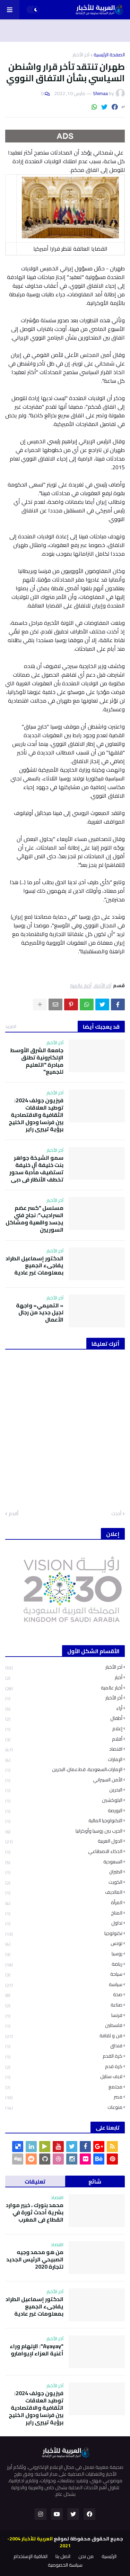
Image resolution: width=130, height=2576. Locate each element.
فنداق (63, 2045)
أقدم (13, 1513)
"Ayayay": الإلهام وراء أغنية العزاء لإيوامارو (36, 2350)
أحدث (116, 1513)
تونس (63, 1943)
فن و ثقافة (63, 2035)
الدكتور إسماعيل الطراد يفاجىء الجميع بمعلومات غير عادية (34, 1265)
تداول (63, 1923)
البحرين (63, 1790)
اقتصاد (63, 1749)
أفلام (63, 1739)
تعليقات (35, 2181)
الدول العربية (63, 1841)
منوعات (63, 2107)
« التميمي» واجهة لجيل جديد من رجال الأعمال (39, 1312)
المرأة (63, 1902)
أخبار (63, 1677)
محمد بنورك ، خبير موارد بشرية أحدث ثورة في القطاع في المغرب (34, 2212)
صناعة (63, 2005)
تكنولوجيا (63, 1933)
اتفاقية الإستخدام (30, 2556)
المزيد (10, 1026)
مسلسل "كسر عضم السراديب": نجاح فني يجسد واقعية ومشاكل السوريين (34, 1218)
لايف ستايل (63, 2076)
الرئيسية (109, 2556)
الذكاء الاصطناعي (63, 1851)
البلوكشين (63, 1800)
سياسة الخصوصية (65, 2565)
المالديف (63, 1892)
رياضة (63, 1964)
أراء (63, 1708)
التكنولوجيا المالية (63, 1820)
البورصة (63, 1810)
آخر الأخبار (80, 54)
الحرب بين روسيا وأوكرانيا (63, 1831)
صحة (63, 1994)
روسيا (63, 1953)
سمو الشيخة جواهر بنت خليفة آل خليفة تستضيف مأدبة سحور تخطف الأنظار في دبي (36, 1168)
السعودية (63, 1861)
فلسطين (63, 2025)
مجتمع (63, 2087)
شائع (94, 2181)
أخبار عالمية (81, 985)
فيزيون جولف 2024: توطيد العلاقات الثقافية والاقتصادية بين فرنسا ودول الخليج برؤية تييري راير (36, 1115)
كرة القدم (63, 2056)
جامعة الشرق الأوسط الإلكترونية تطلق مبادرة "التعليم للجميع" (36, 1061)
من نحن (86, 2556)
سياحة (63, 1974)
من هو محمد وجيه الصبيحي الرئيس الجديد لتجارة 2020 (34, 2259)
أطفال (63, 1718)
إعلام (63, 1728)
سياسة (63, 1984)
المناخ (63, 1913)
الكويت (63, 1882)
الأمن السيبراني (63, 1780)
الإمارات (63, 1759)
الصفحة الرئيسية (109, 54)
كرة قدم (63, 2066)
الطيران (63, 1872)
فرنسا (63, 2015)
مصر (63, 2097)
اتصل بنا (62, 2556)
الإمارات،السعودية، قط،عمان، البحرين (63, 1769)
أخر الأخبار (63, 1698)
